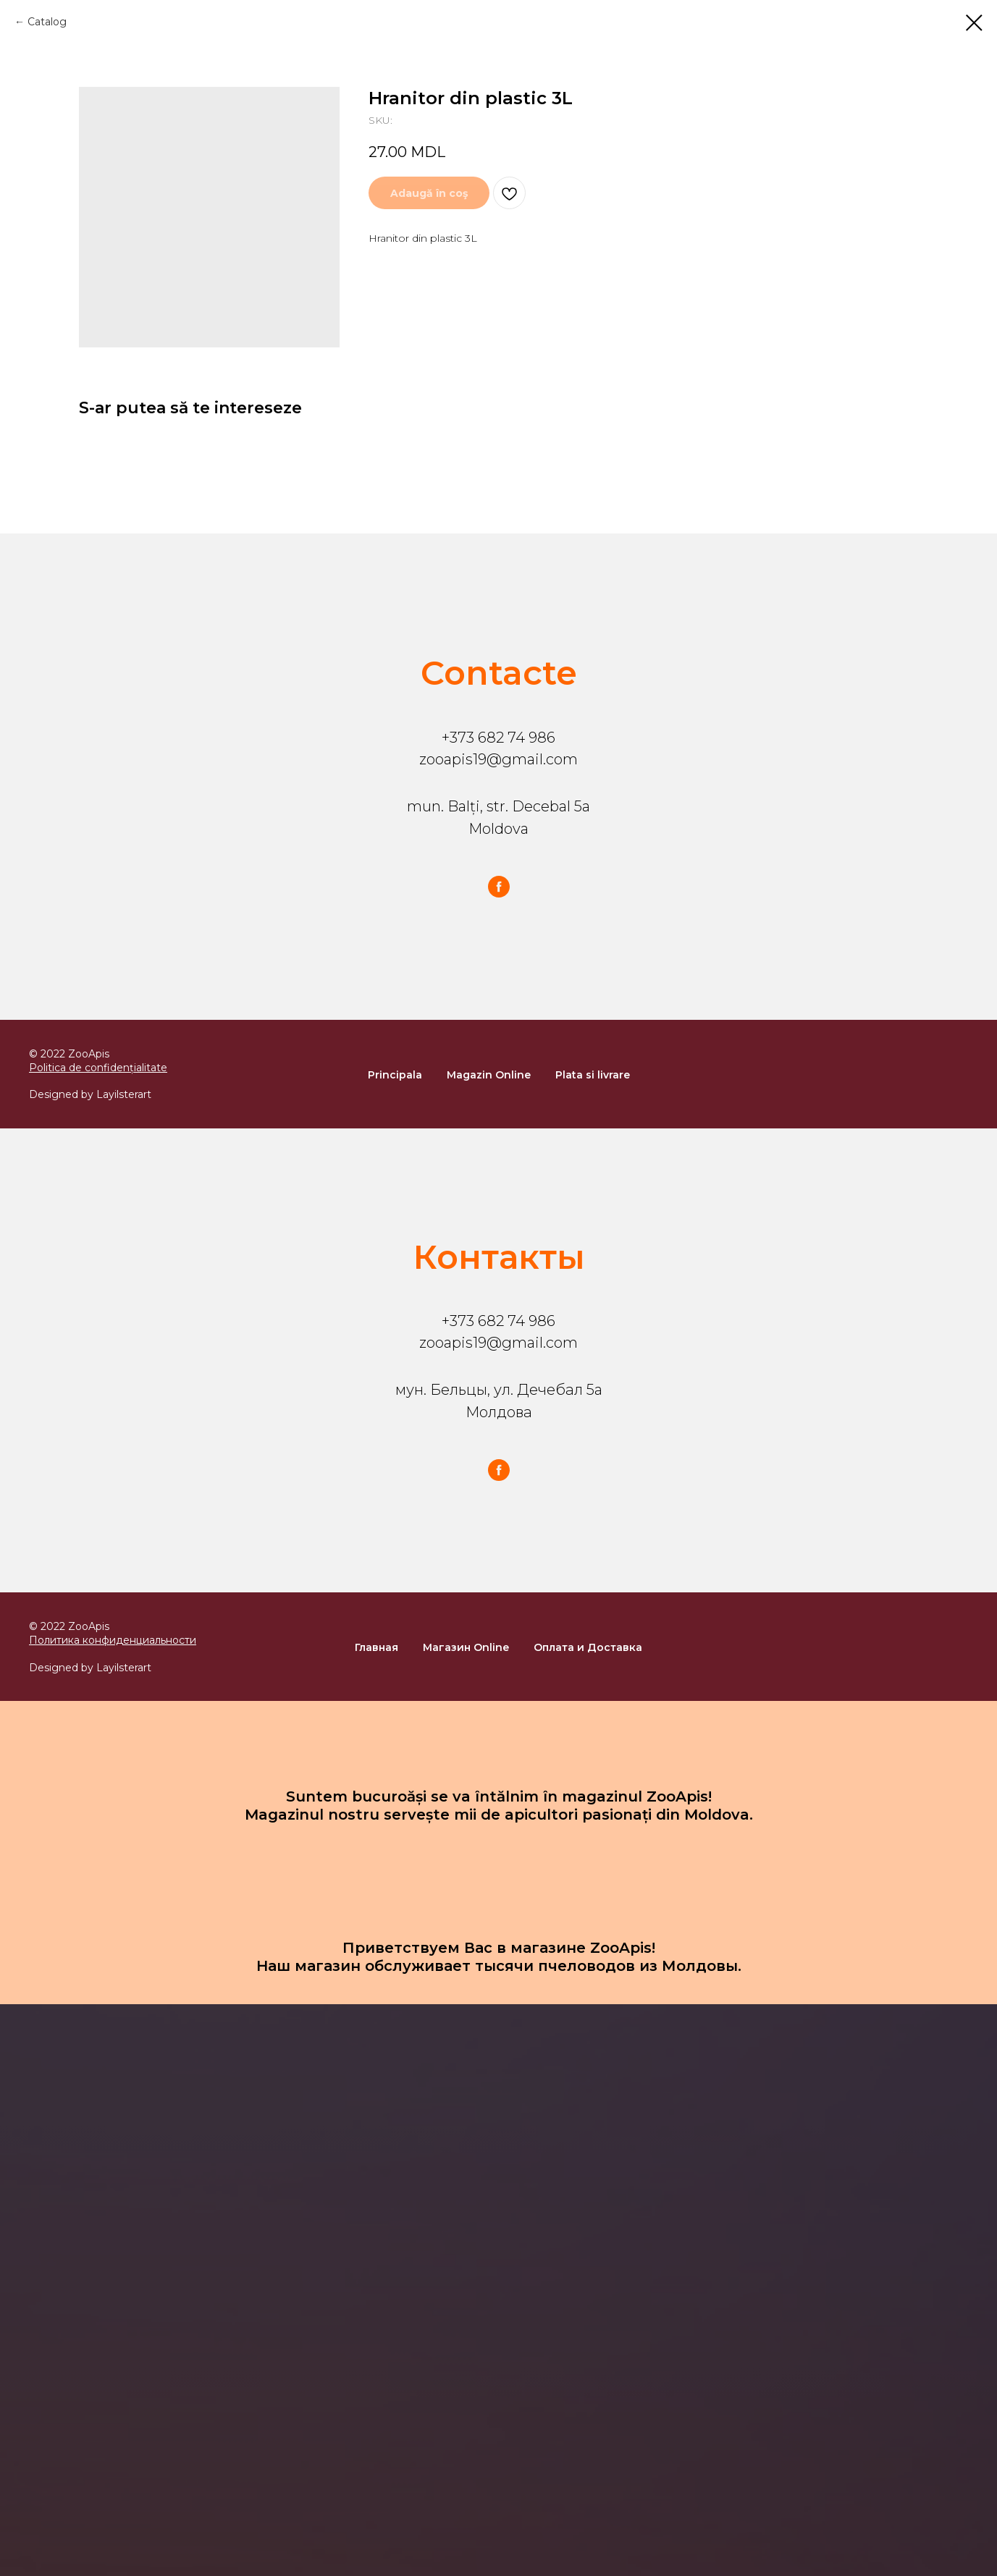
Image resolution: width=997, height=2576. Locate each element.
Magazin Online (489, 1074)
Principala (395, 1074)
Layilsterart (123, 1094)
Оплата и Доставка (588, 1647)
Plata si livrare (592, 1074)
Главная (376, 1647)
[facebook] (499, 887)
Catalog (47, 21)
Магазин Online (466, 1647)
